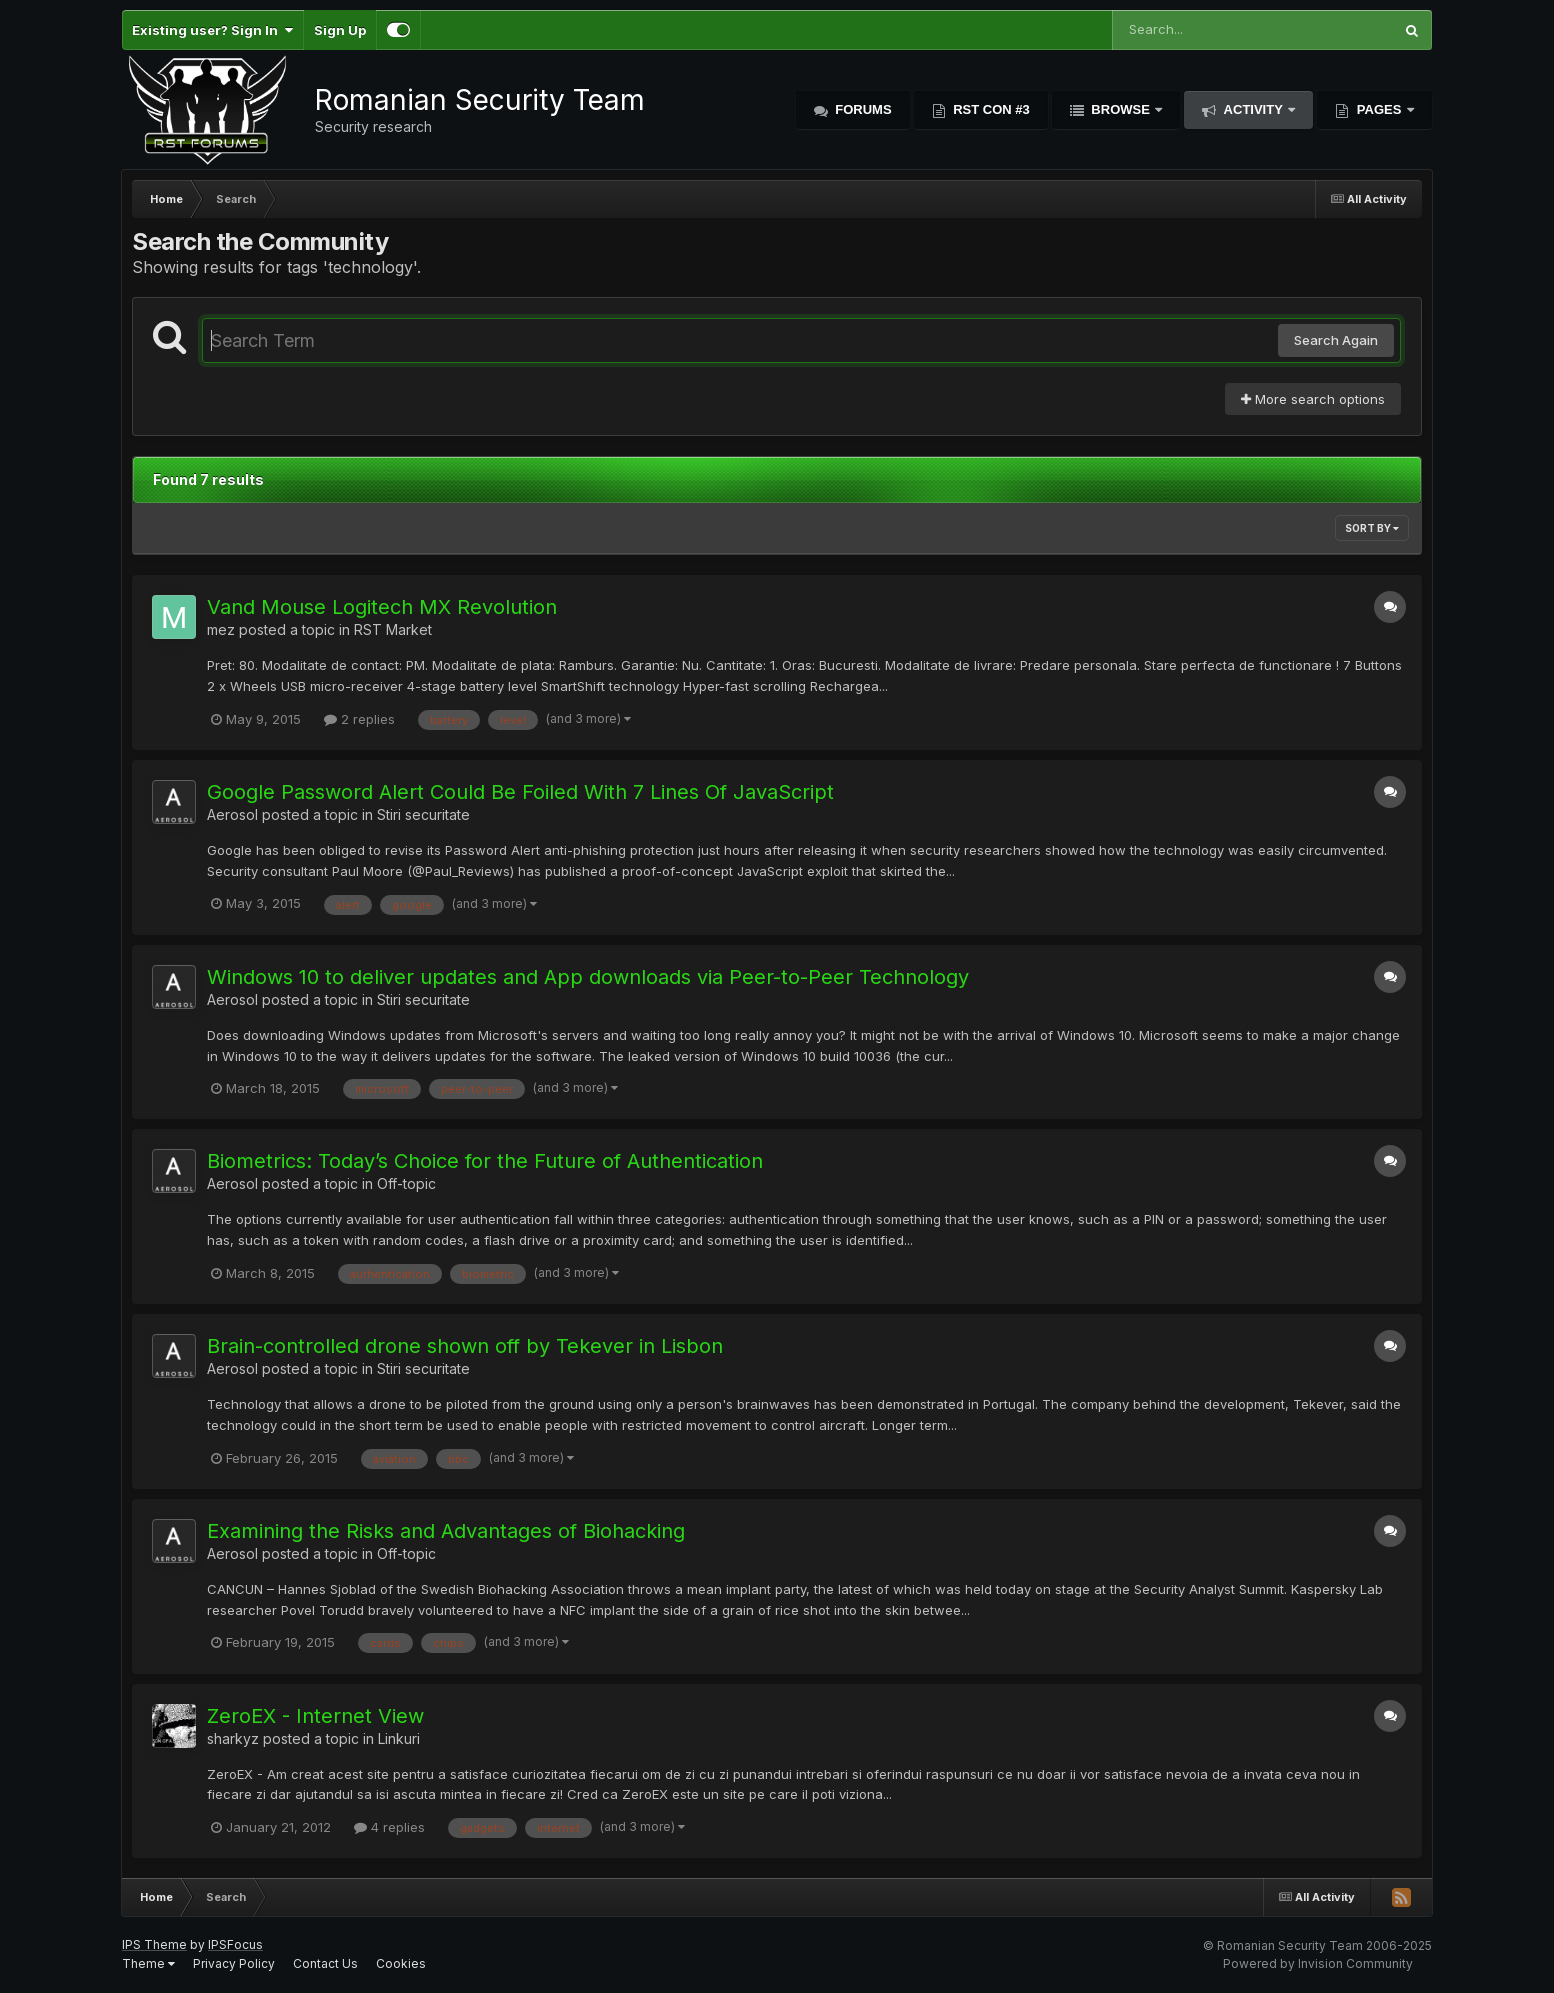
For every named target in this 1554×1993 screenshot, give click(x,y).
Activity (1253, 109)
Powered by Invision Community (1318, 1963)
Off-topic (406, 1183)
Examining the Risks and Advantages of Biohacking (446, 1531)
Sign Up (340, 30)
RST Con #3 (990, 109)
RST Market (393, 629)
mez (221, 629)
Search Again (1336, 340)
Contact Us (325, 1963)
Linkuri (399, 1738)
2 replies (359, 719)
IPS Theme (154, 1944)
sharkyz (233, 1738)
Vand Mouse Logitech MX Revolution (382, 607)
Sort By (1372, 528)
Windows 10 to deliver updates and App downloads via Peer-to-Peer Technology (588, 977)
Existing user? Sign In (212, 30)
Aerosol (232, 814)
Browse (1121, 109)
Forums (862, 109)
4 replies (389, 1827)
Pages (1379, 109)
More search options (1313, 399)
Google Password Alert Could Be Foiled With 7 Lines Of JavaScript (520, 792)
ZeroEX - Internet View (315, 1716)
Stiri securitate (423, 814)
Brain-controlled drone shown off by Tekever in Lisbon (465, 1346)
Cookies (401, 1963)
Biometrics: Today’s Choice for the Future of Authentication (485, 1161)
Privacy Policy (234, 1963)
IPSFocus (235, 1944)
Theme (148, 1963)
